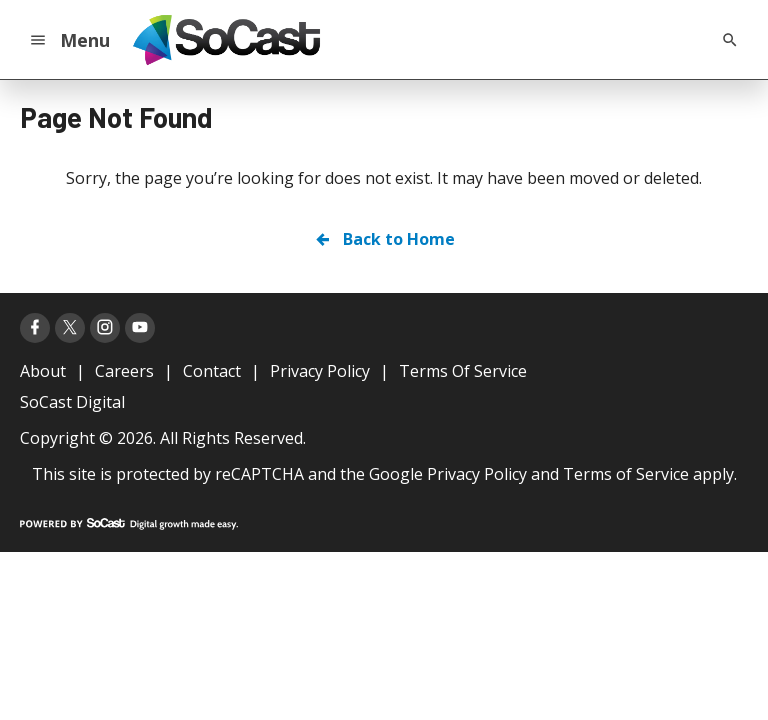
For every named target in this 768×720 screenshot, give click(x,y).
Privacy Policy (477, 474)
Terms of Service (626, 474)
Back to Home (384, 239)
